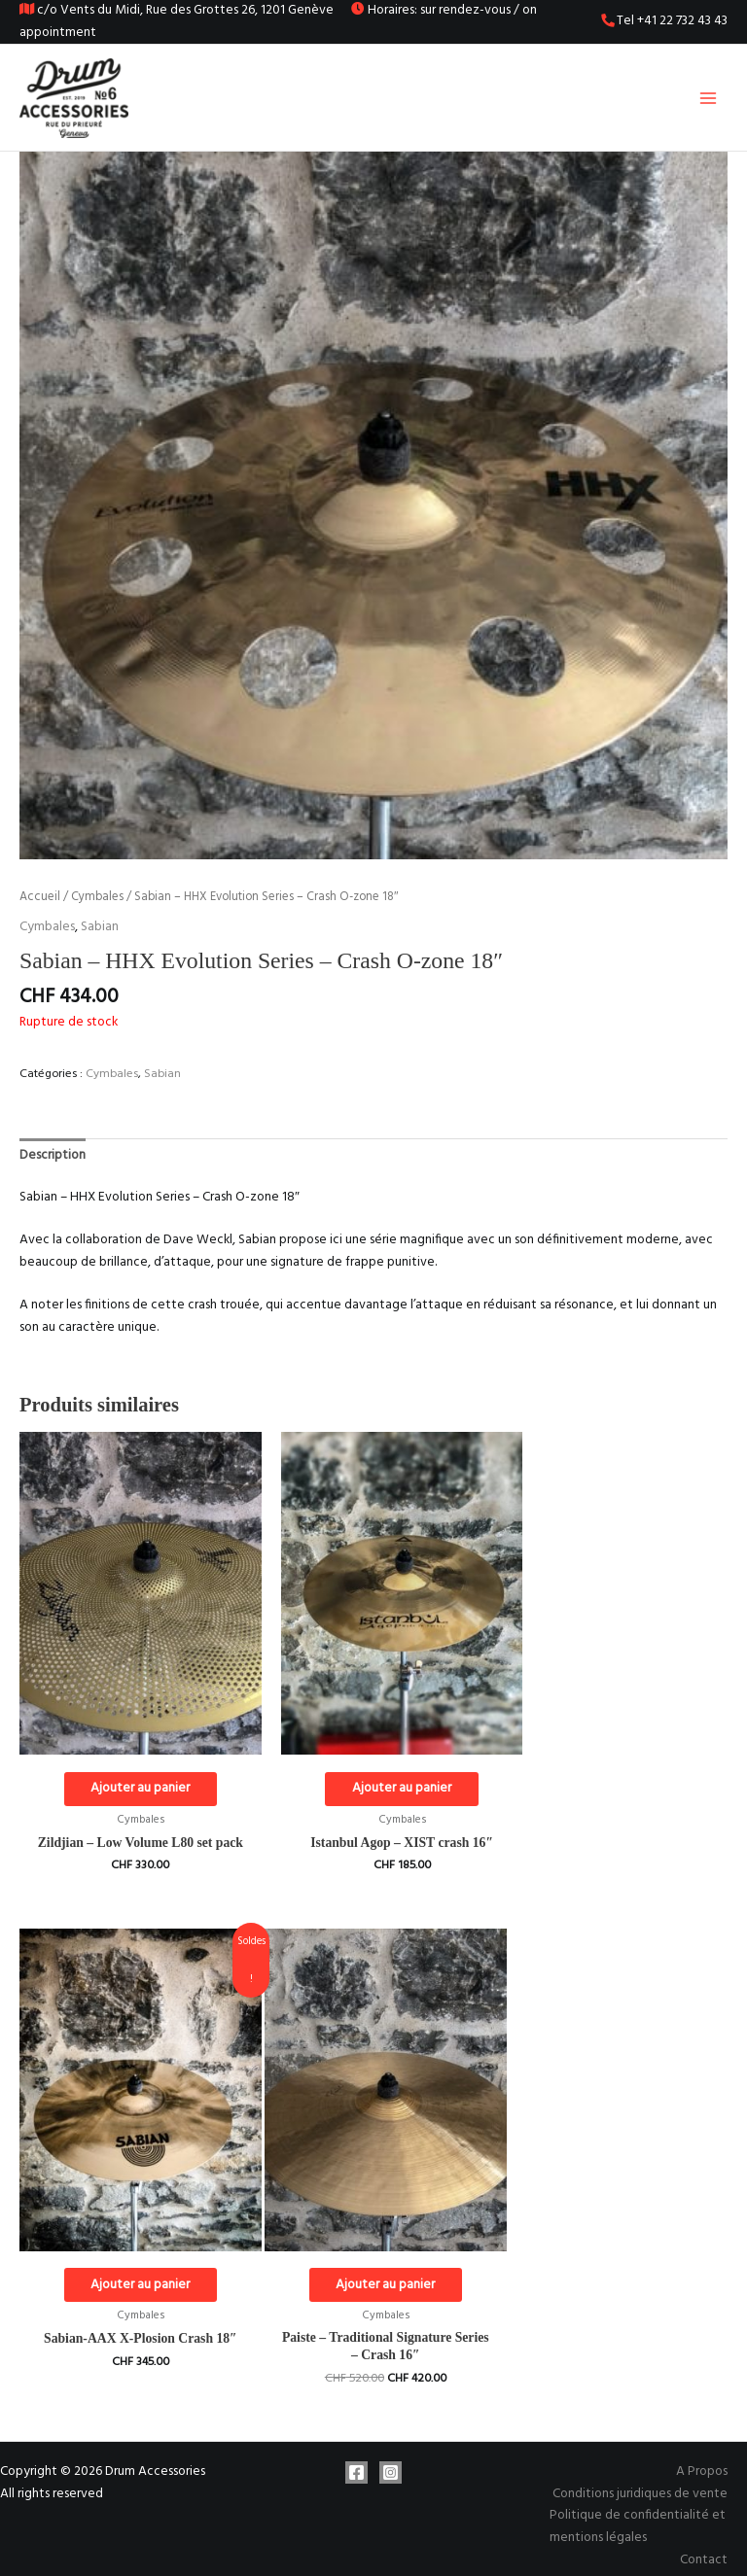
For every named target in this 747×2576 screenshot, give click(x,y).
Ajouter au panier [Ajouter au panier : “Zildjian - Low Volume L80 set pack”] (130, 1769)
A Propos (702, 2447)
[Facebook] (356, 2448)
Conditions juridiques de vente (640, 2469)
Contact (704, 2534)
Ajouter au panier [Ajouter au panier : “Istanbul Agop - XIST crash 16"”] (372, 1769)
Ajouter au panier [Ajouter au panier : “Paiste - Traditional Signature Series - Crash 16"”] (130, 2258)
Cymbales (97, 903)
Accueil (39, 903)
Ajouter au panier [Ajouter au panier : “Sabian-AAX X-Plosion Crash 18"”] (614, 1769)
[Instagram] (390, 2448)
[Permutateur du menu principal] (709, 101)
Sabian (100, 932)
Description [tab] (52, 1161)
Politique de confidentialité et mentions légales (638, 2502)
